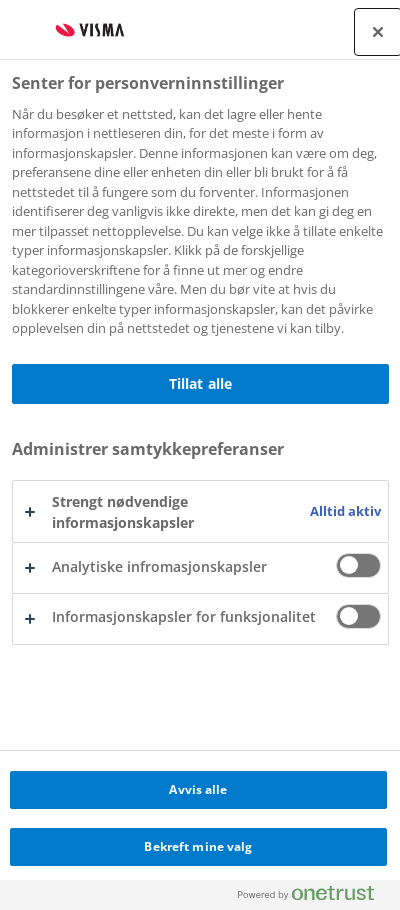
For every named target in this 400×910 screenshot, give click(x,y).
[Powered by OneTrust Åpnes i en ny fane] (314, 897)
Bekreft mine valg (198, 846)
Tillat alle (201, 383)
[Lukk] (378, 32)
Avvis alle (198, 789)
